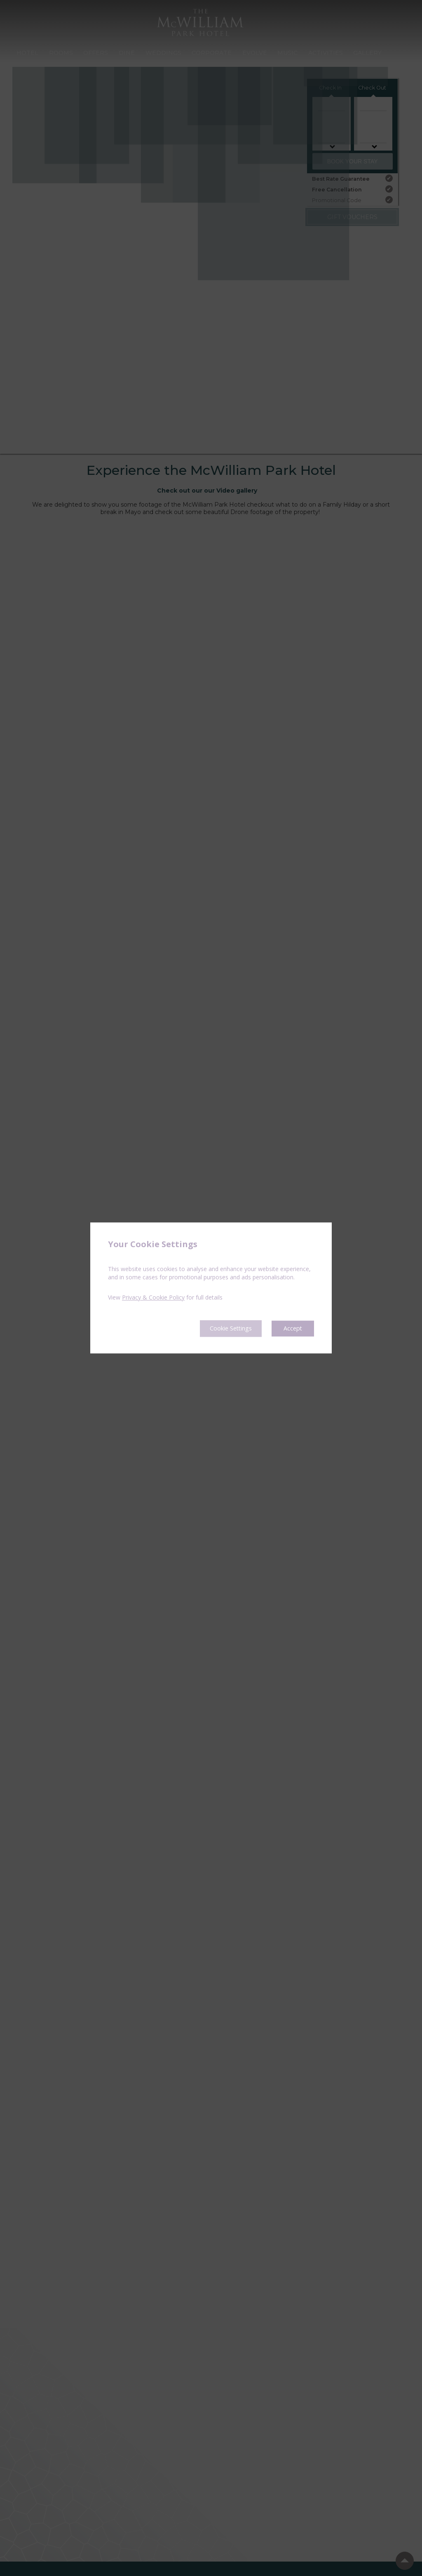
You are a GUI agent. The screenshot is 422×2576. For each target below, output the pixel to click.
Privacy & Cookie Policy (153, 1297)
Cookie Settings (223, 1328)
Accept (292, 1328)
